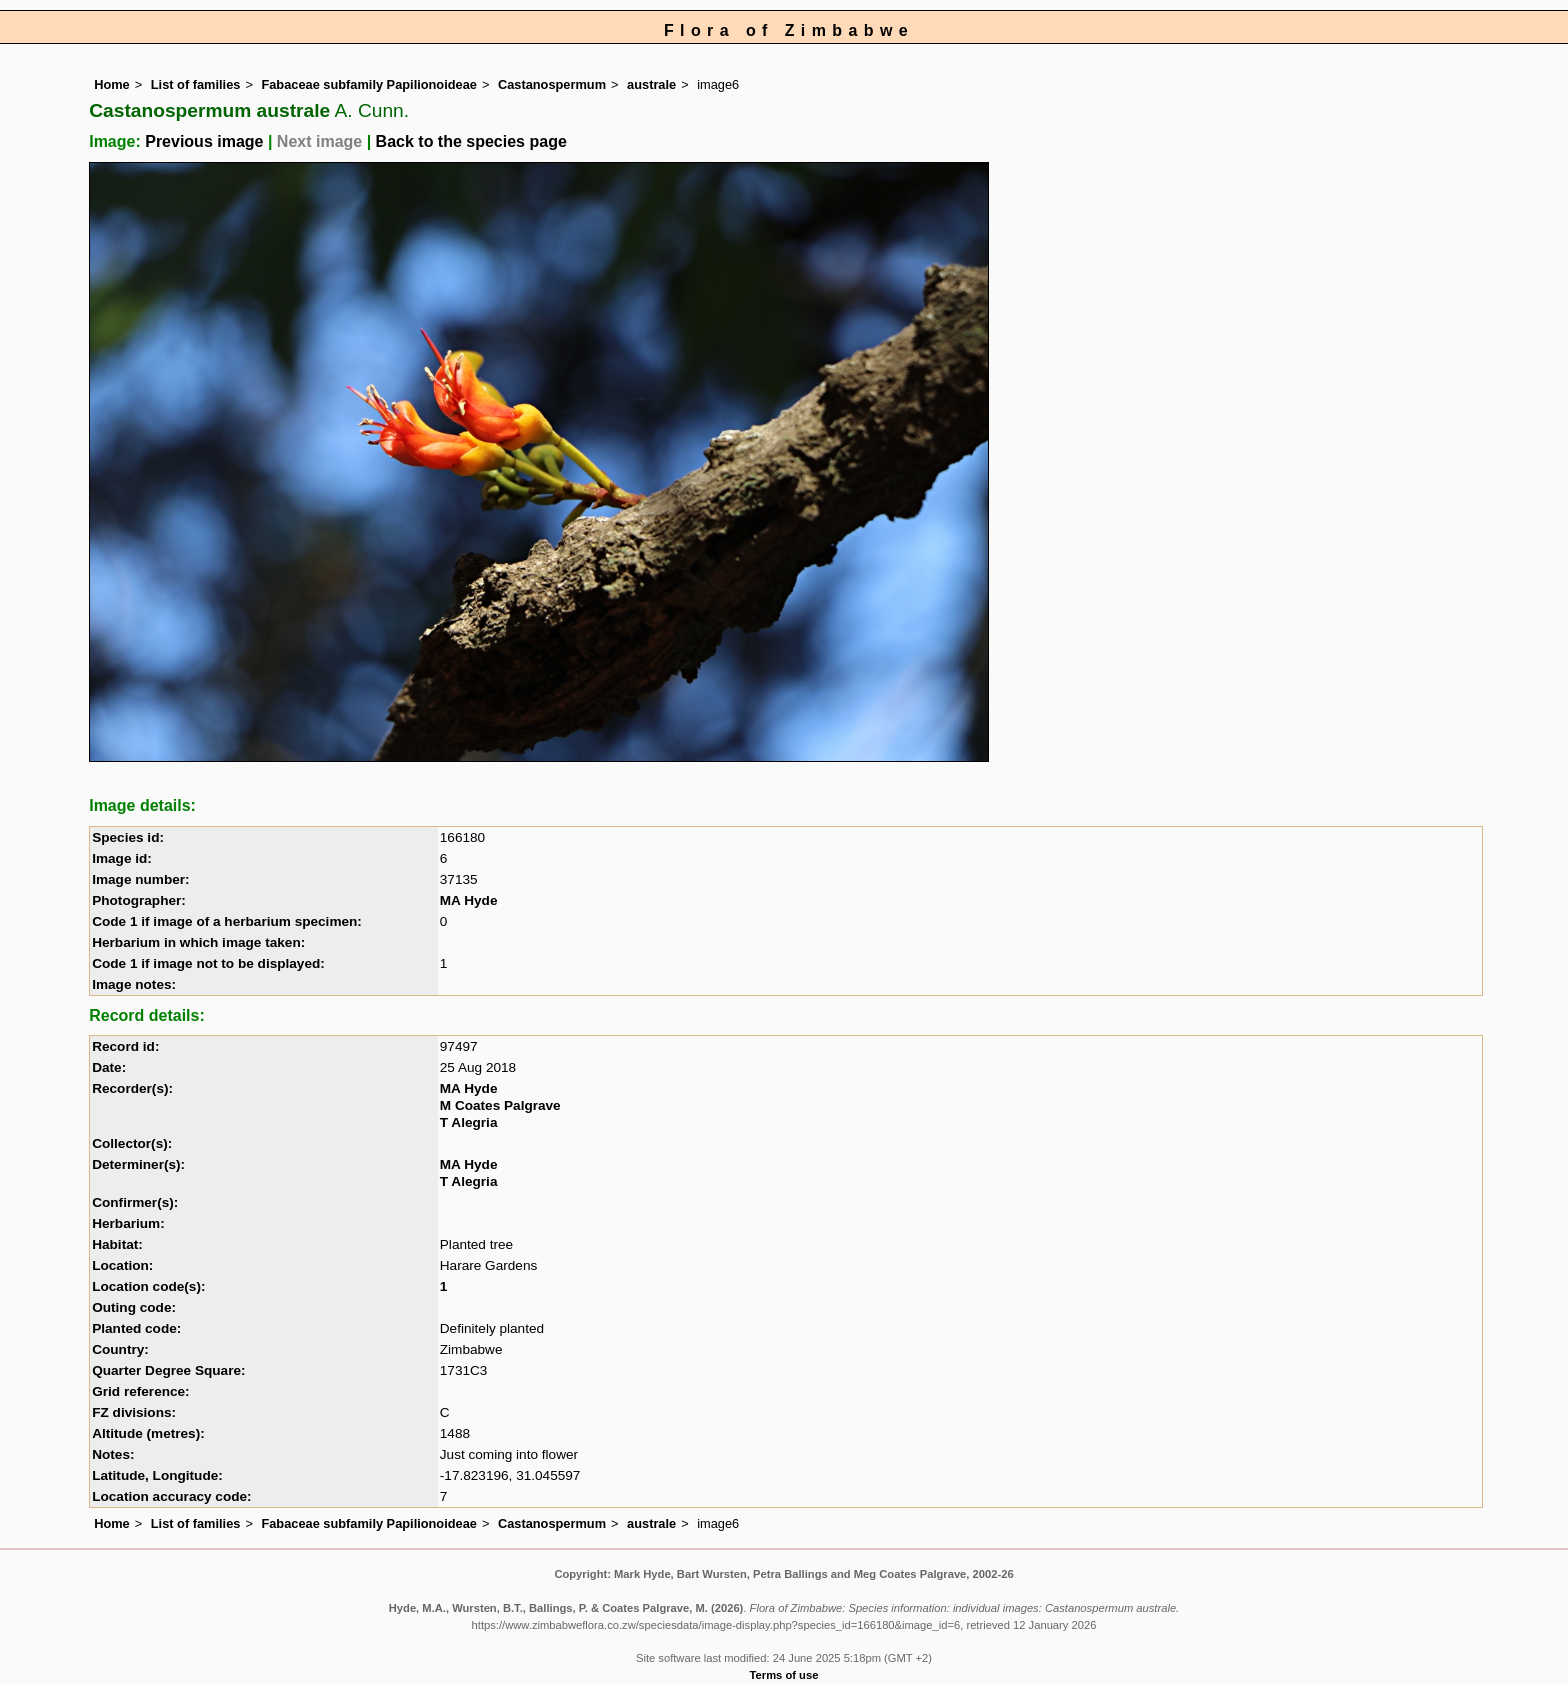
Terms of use (784, 1675)
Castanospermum (552, 84)
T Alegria (469, 1122)
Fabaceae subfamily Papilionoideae (369, 84)
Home (112, 84)
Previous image (204, 141)
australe (651, 84)
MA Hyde (469, 900)
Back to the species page (471, 141)
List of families (196, 84)
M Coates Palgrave (500, 1105)
